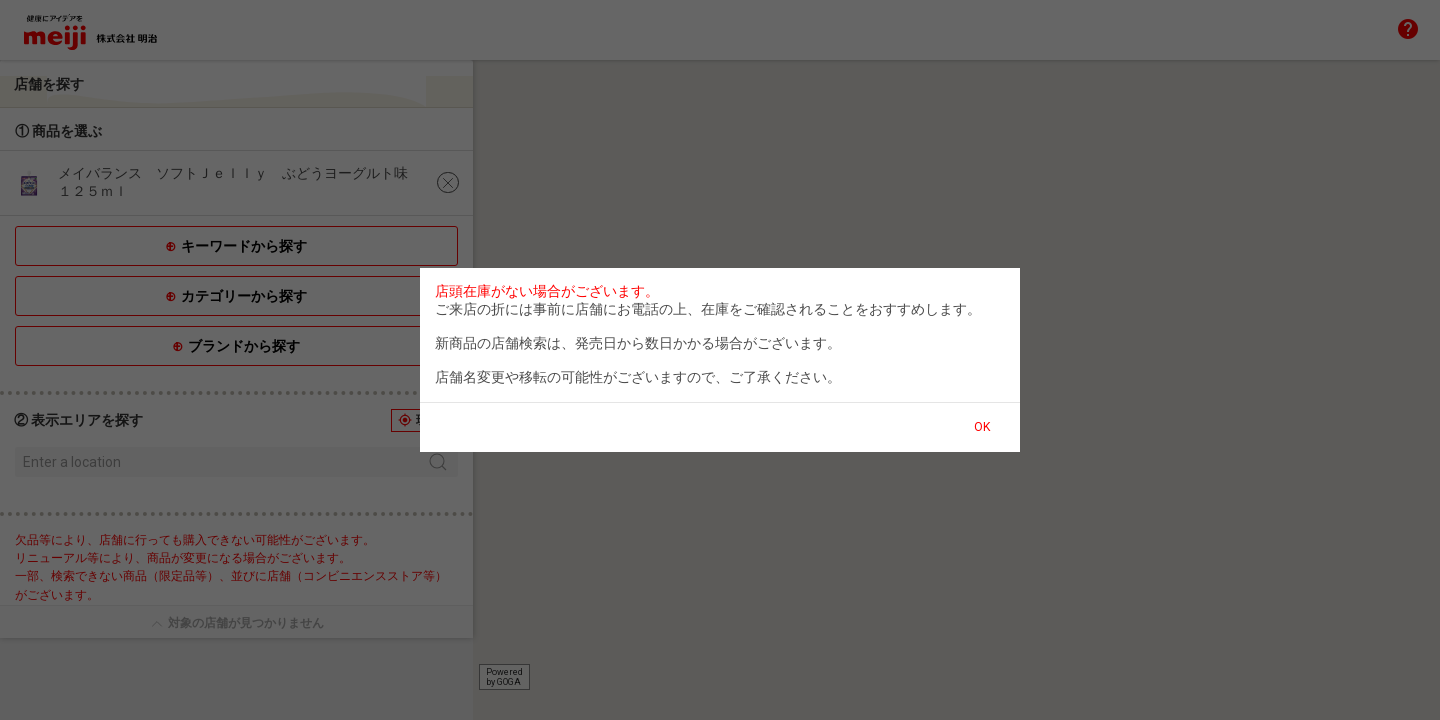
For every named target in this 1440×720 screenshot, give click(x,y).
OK (982, 427)
